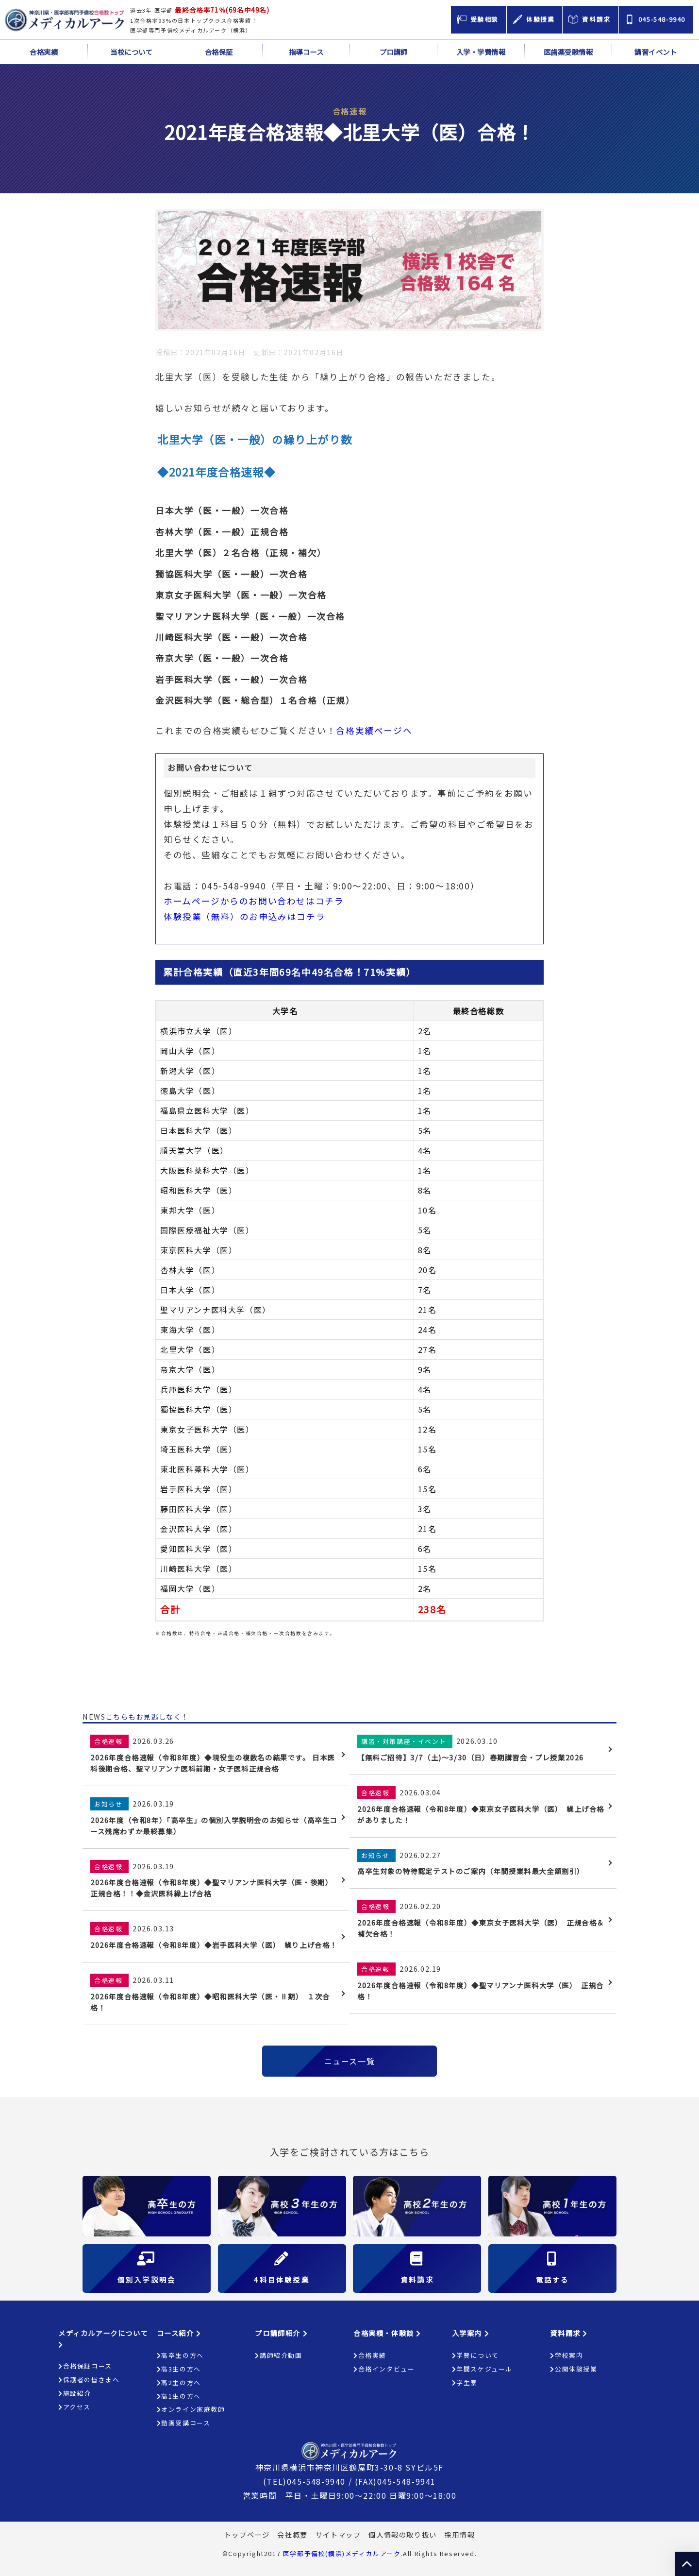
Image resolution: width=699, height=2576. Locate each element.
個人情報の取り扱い (402, 2534)
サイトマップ (338, 2534)
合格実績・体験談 (387, 2333)
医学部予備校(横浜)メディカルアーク (342, 2553)
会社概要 (292, 2534)
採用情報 (460, 2534)
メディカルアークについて (103, 2338)
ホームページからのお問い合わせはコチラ (254, 901)
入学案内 (471, 2333)
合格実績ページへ (374, 730)
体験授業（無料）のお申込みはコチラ (244, 916)
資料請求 (569, 2333)
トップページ (247, 2534)
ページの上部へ (687, 2564)
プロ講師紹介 (281, 2333)
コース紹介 (179, 2333)
